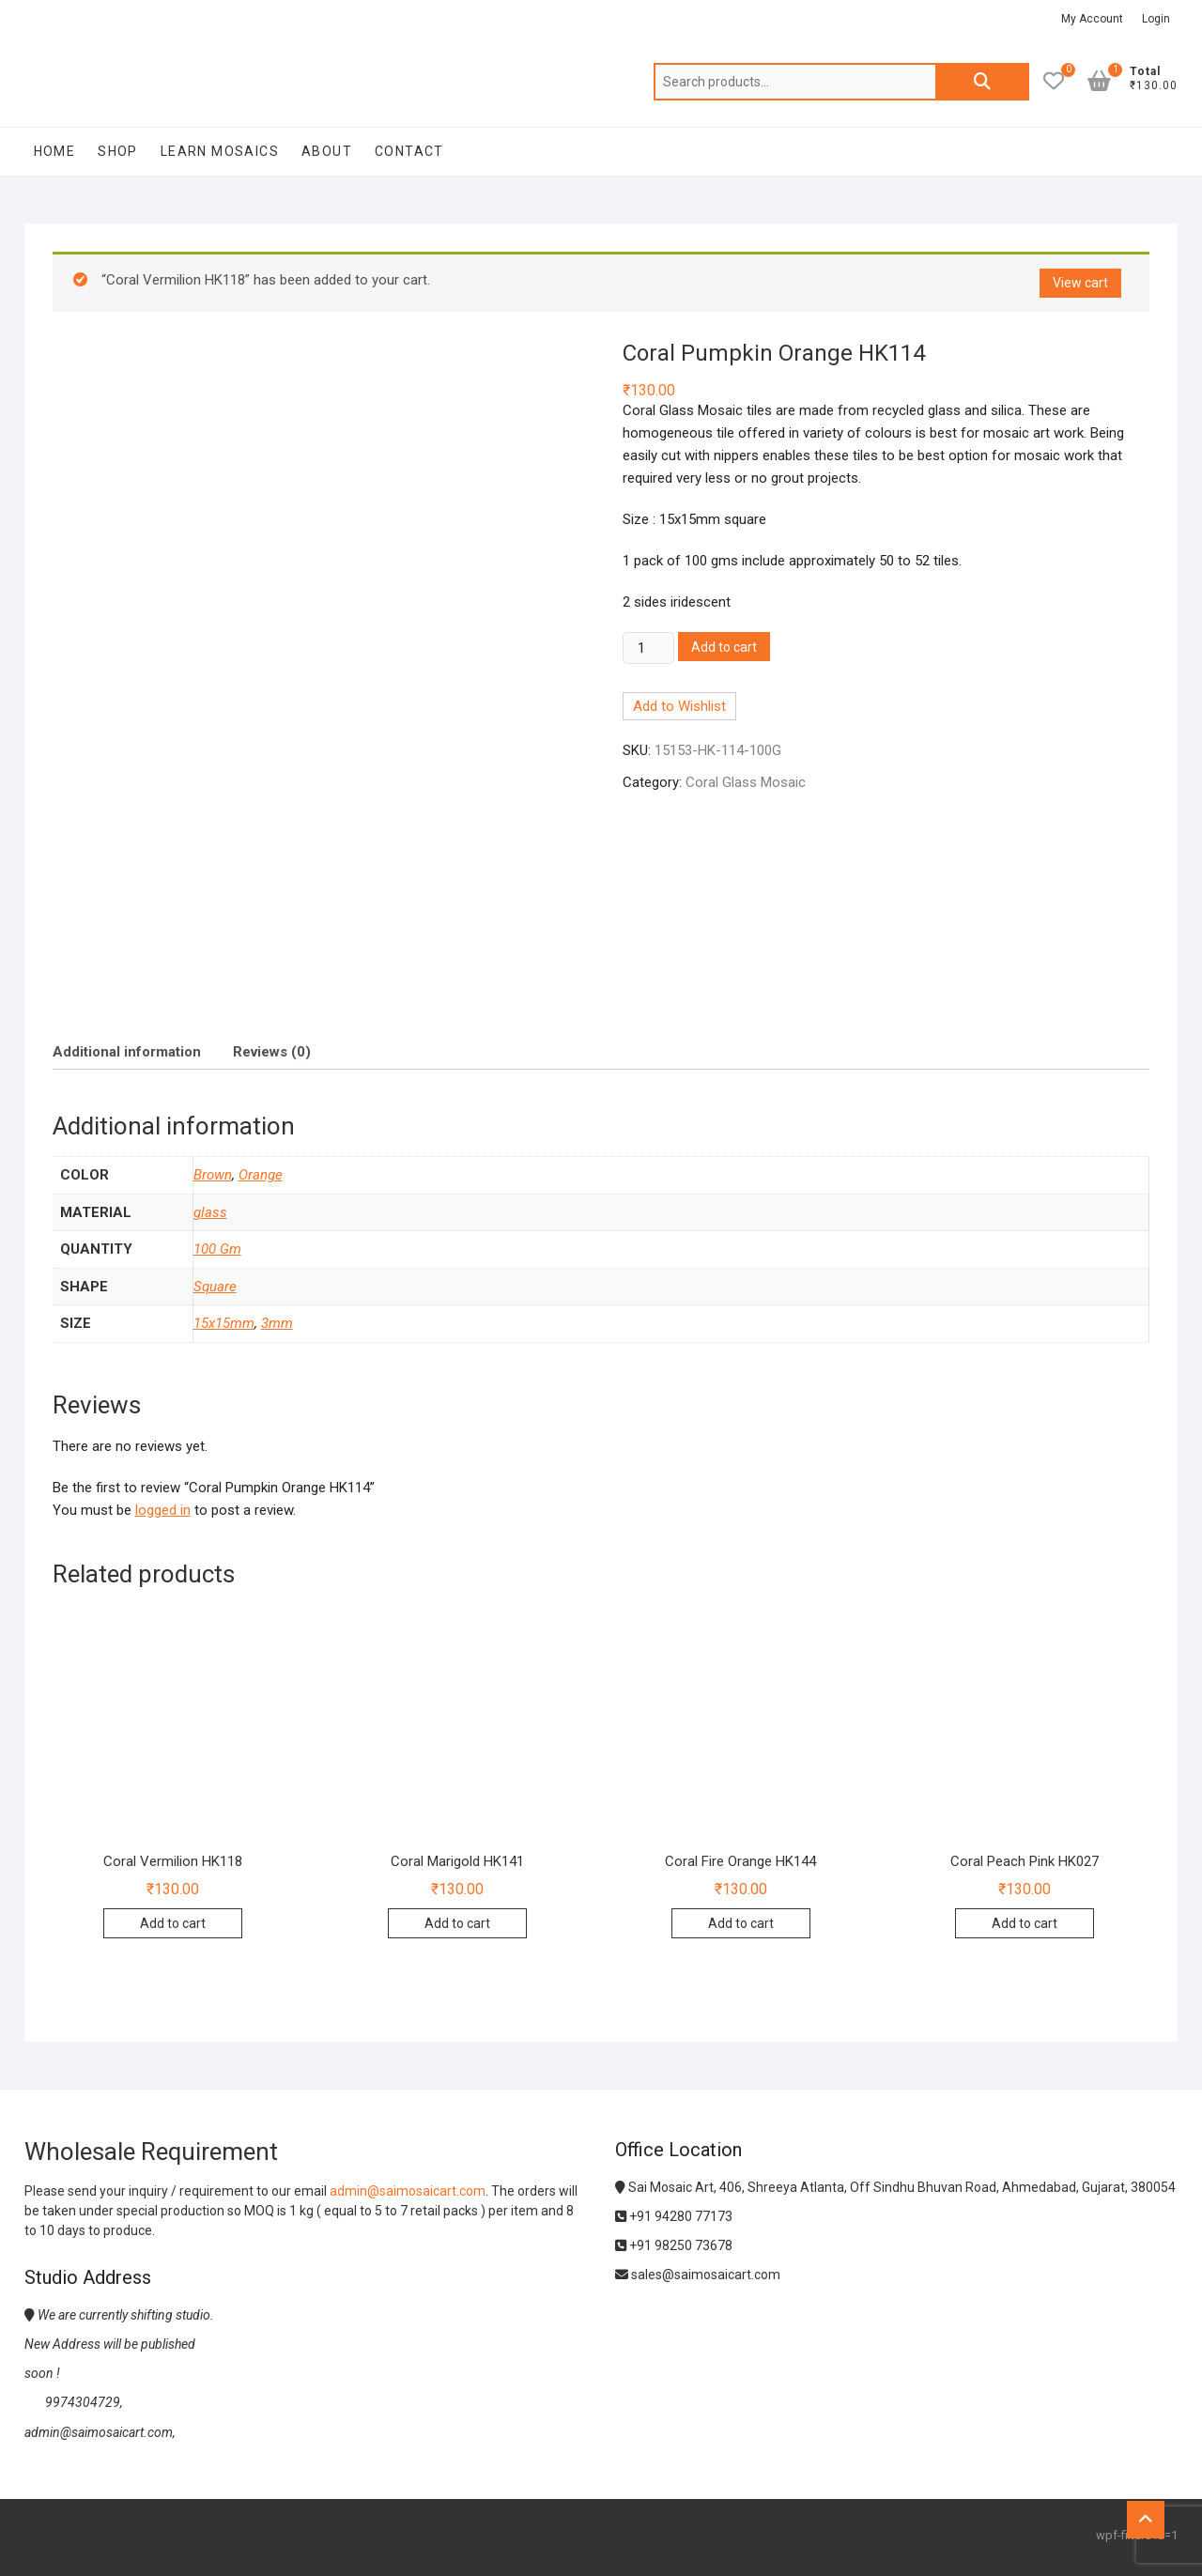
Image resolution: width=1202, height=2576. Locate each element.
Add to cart (724, 647)
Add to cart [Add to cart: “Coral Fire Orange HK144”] (741, 1923)
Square (215, 1286)
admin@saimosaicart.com (407, 2190)
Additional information (127, 1051)
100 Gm (217, 1249)
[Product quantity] (648, 648)
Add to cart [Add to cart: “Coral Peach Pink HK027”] (1024, 1923)
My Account (1092, 18)
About (326, 151)
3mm (277, 1323)
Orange (261, 1174)
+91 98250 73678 (673, 2245)
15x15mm (223, 1323)
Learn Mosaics (220, 151)
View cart (1080, 282)
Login (1156, 18)
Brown (212, 1174)
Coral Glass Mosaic (746, 782)
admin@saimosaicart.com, (100, 2432)
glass (210, 1212)
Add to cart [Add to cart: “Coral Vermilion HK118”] (173, 1923)
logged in (163, 1510)
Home (55, 151)
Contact (409, 151)
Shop (118, 151)
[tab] (127, 1051)
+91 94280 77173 (673, 2216)
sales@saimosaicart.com (697, 2274)
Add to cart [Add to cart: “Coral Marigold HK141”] (457, 1923)
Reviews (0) (272, 1051)
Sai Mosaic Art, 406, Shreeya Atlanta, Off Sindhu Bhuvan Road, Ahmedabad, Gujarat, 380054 (895, 2187)
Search (982, 81)
